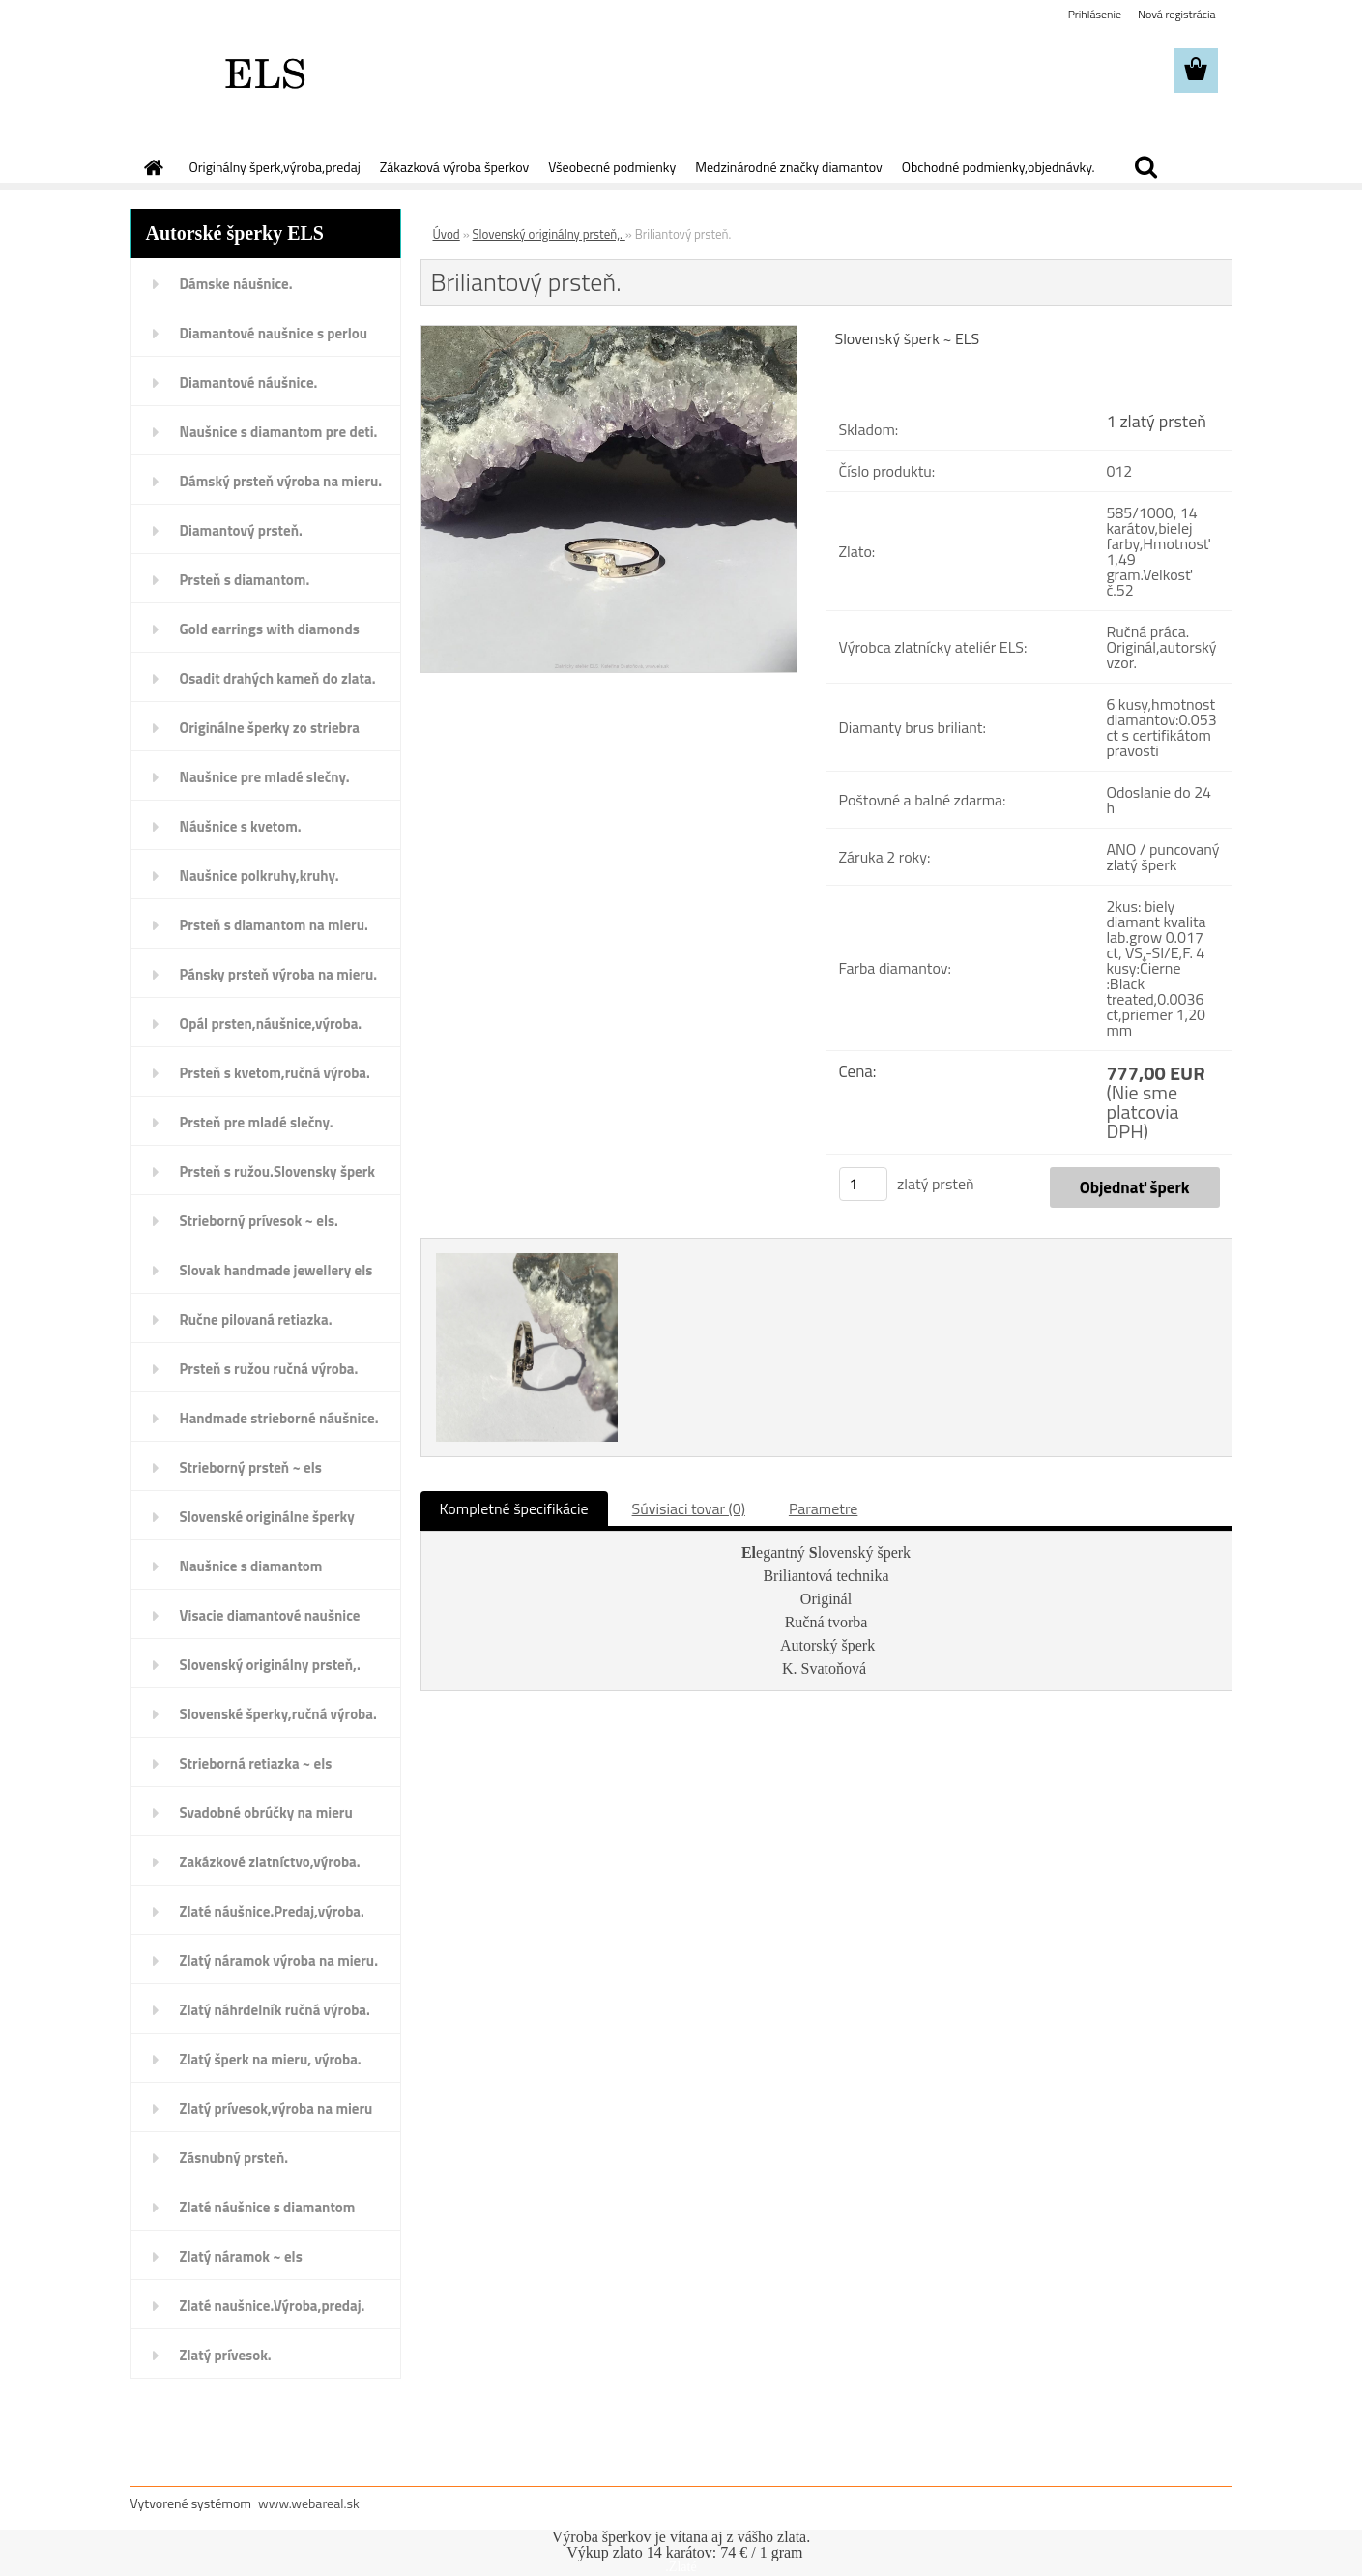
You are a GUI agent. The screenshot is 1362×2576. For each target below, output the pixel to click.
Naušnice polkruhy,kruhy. (259, 875)
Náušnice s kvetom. (241, 826)
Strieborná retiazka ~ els (256, 1763)
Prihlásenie (1094, 14)
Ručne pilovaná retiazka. (256, 1319)
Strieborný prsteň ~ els (251, 1467)
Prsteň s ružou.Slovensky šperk (278, 1171)
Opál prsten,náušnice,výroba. (271, 1023)
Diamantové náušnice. (249, 382)
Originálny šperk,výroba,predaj (275, 167)
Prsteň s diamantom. (245, 580)
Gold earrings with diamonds (270, 629)
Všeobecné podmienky (612, 167)
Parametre (823, 1508)
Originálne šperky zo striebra (270, 728)
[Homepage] (152, 167)
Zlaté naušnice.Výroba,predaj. (272, 2306)
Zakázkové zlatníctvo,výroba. (270, 1862)
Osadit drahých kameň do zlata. (278, 678)
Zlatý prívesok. (226, 2355)
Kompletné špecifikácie (514, 1508)
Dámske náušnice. (236, 284)
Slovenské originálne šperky (267, 1517)
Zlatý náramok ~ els (241, 2256)
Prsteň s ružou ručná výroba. (269, 1369)
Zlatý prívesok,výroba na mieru (276, 2108)
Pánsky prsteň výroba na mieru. (279, 974)
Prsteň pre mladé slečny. (256, 1122)
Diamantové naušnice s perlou (273, 333)
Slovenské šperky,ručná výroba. (278, 1714)
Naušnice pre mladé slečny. (265, 777)
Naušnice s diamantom (251, 1566)
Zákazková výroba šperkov (454, 167)
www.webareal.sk (309, 2503)
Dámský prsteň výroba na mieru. (281, 481)
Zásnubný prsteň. (234, 2158)
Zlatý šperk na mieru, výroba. (271, 2059)
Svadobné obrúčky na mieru (266, 1812)
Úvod (446, 234)
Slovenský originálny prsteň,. (270, 1665)
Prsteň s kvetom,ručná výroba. (275, 1073)
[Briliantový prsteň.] (609, 333)
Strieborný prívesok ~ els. (259, 1221)
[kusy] (863, 1184)
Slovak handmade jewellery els (276, 1270)
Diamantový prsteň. (241, 530)
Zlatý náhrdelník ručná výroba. (275, 2010)
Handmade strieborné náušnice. (279, 1418)
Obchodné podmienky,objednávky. (998, 167)
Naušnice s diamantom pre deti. (279, 432)
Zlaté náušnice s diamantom (268, 2207)
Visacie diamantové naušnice (270, 1615)
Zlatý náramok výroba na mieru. (279, 1960)
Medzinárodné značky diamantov (788, 167)
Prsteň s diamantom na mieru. (274, 925)
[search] (1145, 167)
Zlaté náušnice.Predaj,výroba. (272, 1911)
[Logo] (263, 71)
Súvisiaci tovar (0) (688, 1508)
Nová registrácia (1177, 14)
